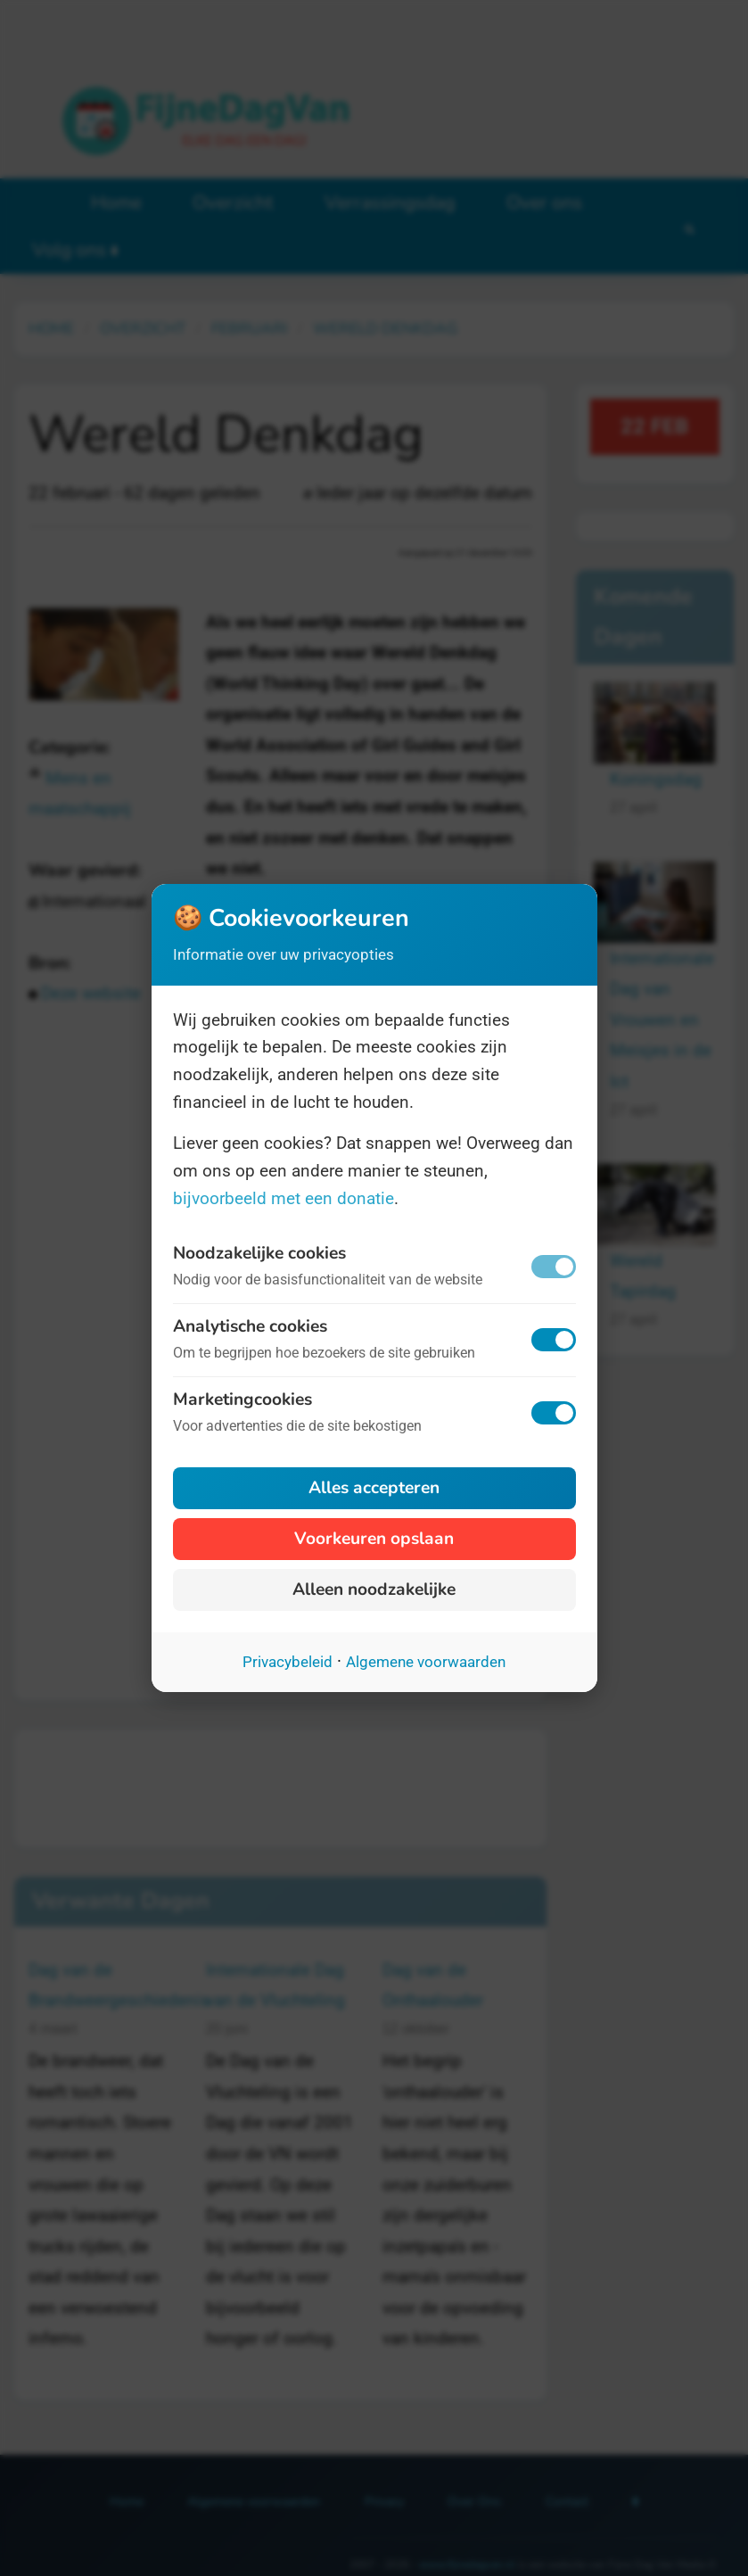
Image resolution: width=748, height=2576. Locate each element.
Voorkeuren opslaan (374, 1538)
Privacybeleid (287, 1662)
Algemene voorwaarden (426, 1662)
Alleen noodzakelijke (374, 1589)
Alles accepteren (374, 1487)
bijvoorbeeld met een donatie (283, 1198)
